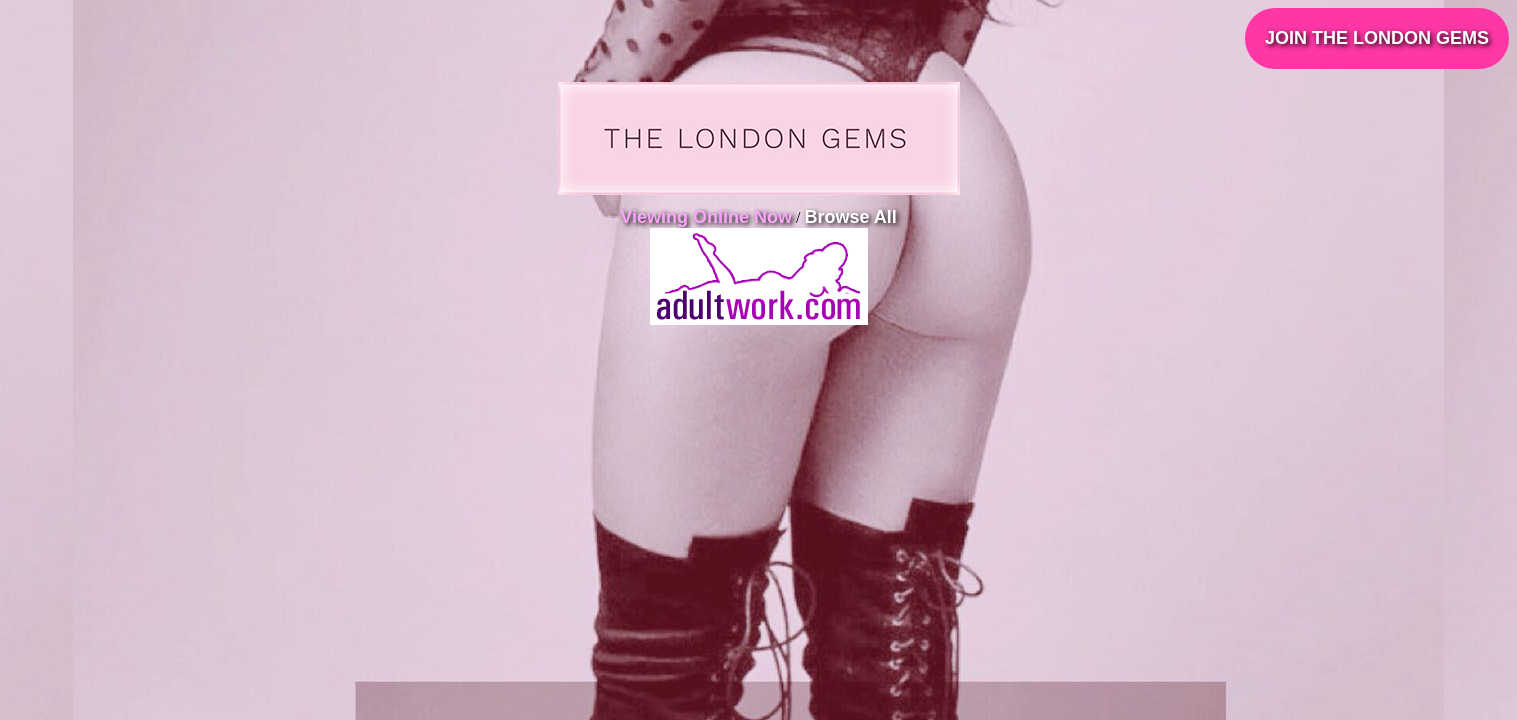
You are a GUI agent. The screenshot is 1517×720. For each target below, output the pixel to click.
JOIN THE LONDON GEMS (1377, 38)
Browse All (850, 217)
